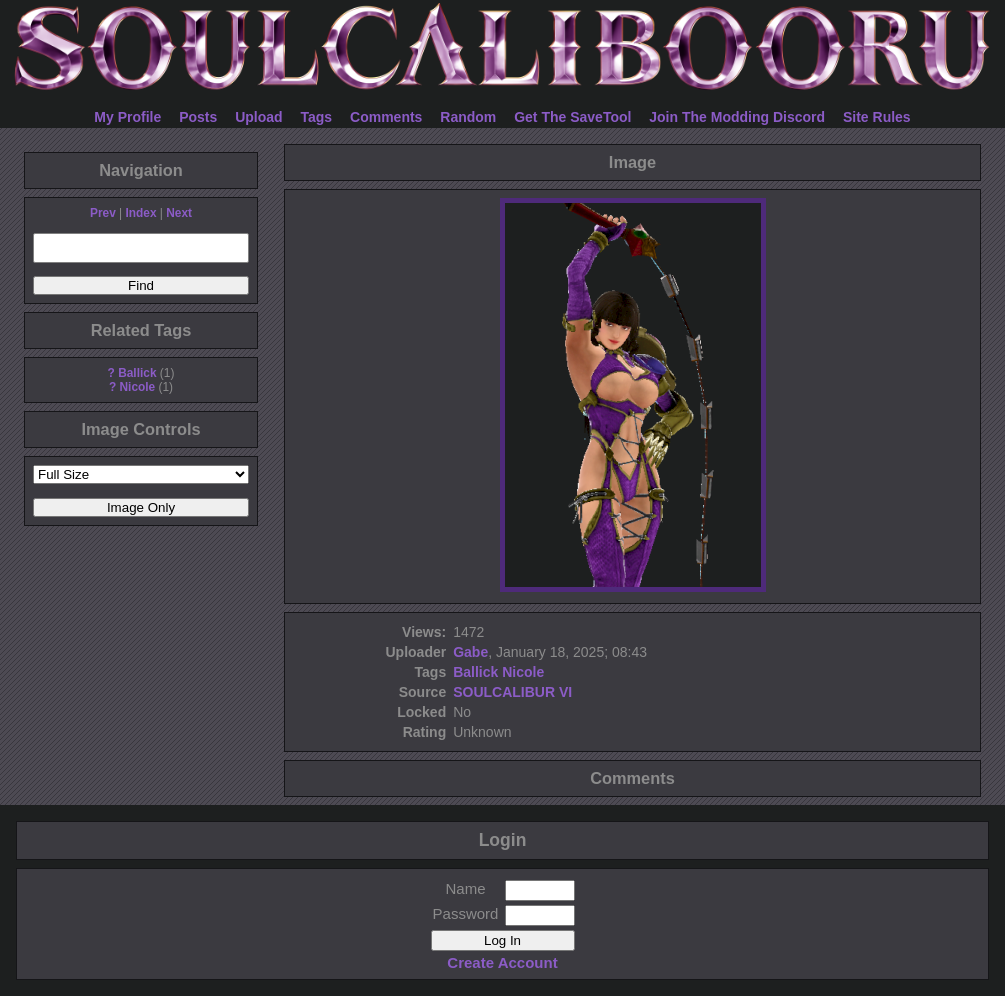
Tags (317, 117)
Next (179, 213)
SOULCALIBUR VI (512, 692)
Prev (103, 213)
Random (468, 117)
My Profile (127, 117)
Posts (198, 117)
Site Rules (877, 117)
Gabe (470, 652)
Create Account (502, 962)
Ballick (137, 373)
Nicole (138, 387)
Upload (258, 117)
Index (140, 213)
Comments (386, 117)
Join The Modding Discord (737, 117)
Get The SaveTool (572, 117)
